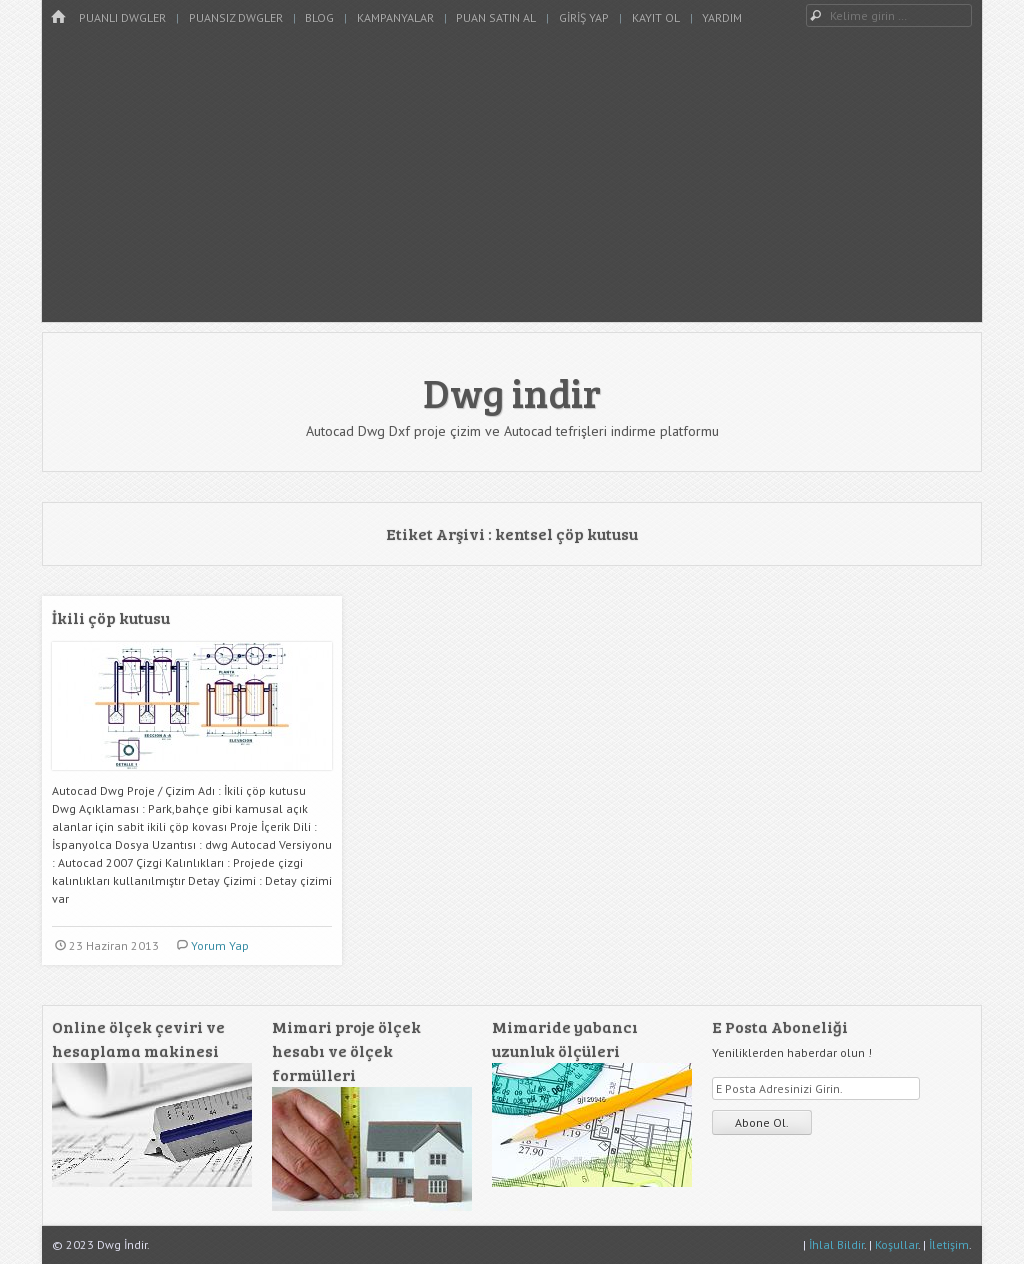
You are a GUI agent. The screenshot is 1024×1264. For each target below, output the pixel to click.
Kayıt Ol (656, 17)
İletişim (949, 1244)
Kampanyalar (395, 17)
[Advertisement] (512, 182)
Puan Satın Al (496, 17)
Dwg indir (512, 392)
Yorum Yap (220, 945)
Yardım (722, 17)
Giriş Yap (584, 17)
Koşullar (896, 1244)
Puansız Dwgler (236, 17)
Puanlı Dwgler (122, 17)
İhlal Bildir (836, 1244)
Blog (319, 17)
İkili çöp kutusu (111, 617)
